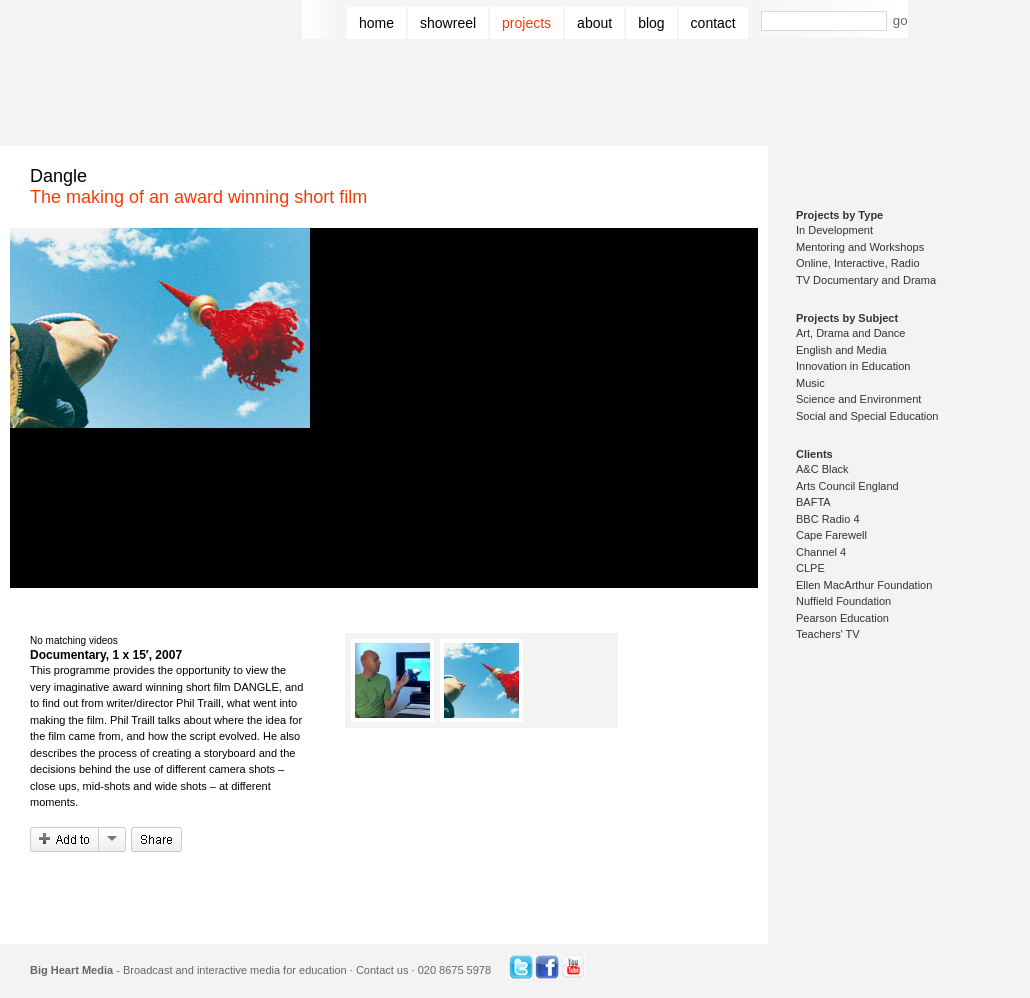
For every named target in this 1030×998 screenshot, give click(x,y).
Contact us (382, 970)
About (594, 23)
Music (810, 383)
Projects (526, 23)
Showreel (448, 23)
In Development (834, 230)
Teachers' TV (828, 634)
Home (376, 23)
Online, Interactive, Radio (858, 263)
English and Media (841, 350)
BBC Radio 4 (828, 519)
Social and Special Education (867, 416)
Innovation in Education (853, 366)
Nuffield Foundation (843, 601)
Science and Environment (858, 399)
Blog (651, 23)
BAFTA (813, 502)
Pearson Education (842, 618)
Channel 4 (821, 552)
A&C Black (822, 469)
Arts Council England (847, 486)
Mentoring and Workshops (860, 247)
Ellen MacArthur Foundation (864, 585)
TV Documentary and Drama (866, 280)
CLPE (810, 568)
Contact (713, 23)
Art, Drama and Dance (850, 333)
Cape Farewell (831, 535)
